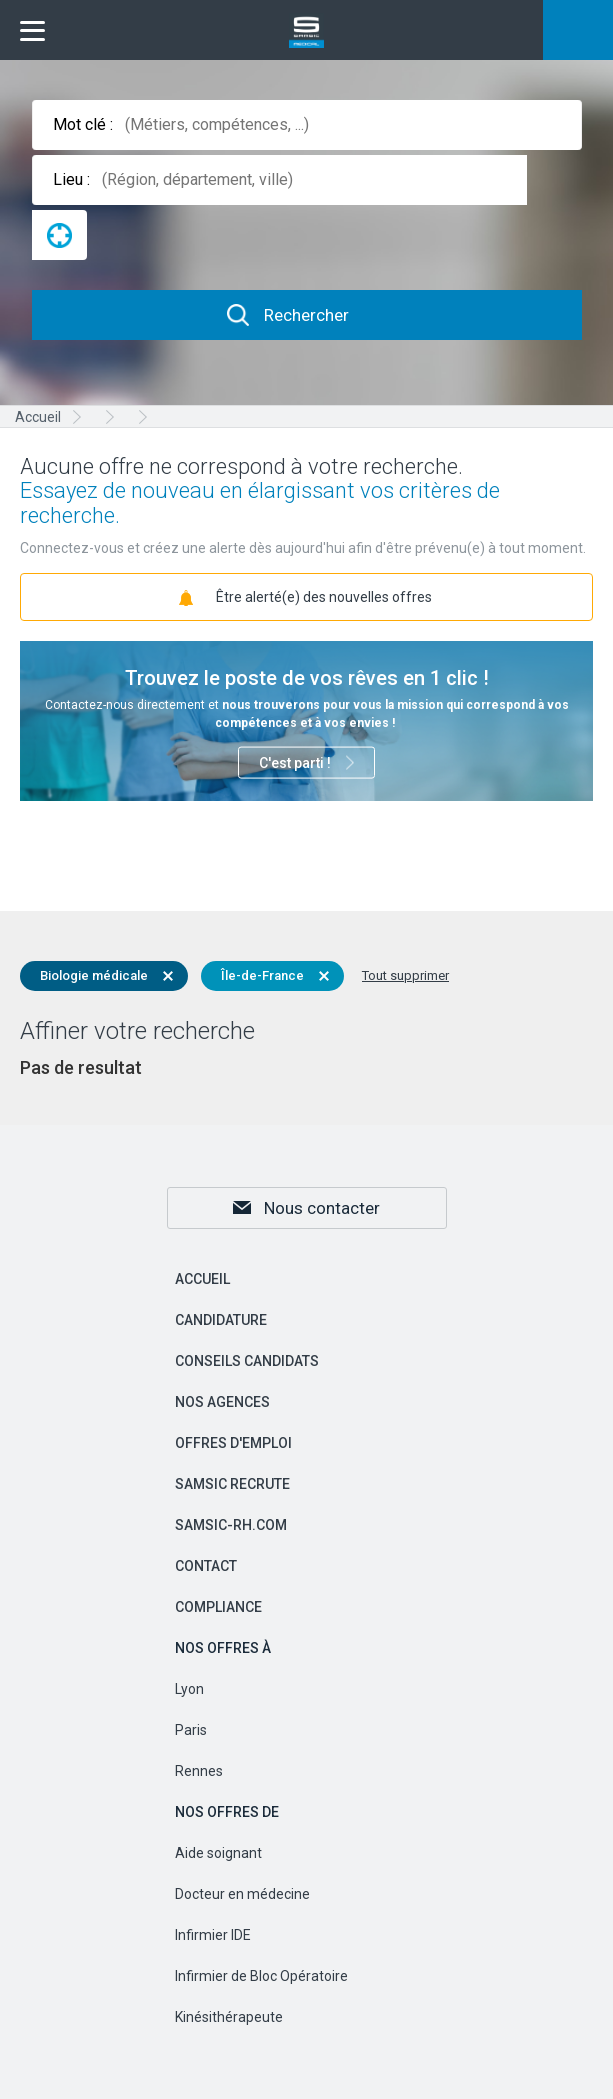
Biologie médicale (94, 975)
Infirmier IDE (213, 1935)
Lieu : (71, 179)
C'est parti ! (295, 762)
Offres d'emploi (233, 1443)
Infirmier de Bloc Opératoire (261, 1976)
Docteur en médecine (242, 1894)
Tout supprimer (405, 975)
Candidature (221, 1320)
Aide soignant (218, 1853)
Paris (191, 1730)
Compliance (218, 1607)
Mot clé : (83, 124)
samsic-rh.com (231, 1525)
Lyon (189, 1689)
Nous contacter (322, 1208)
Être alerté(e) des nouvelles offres (324, 597)
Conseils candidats (247, 1361)
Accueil (202, 1279)
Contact (206, 1566)
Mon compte (578, 30)
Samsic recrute (232, 1484)
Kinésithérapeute (229, 2017)
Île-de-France (262, 975)
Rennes (199, 1771)
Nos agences (222, 1402)
